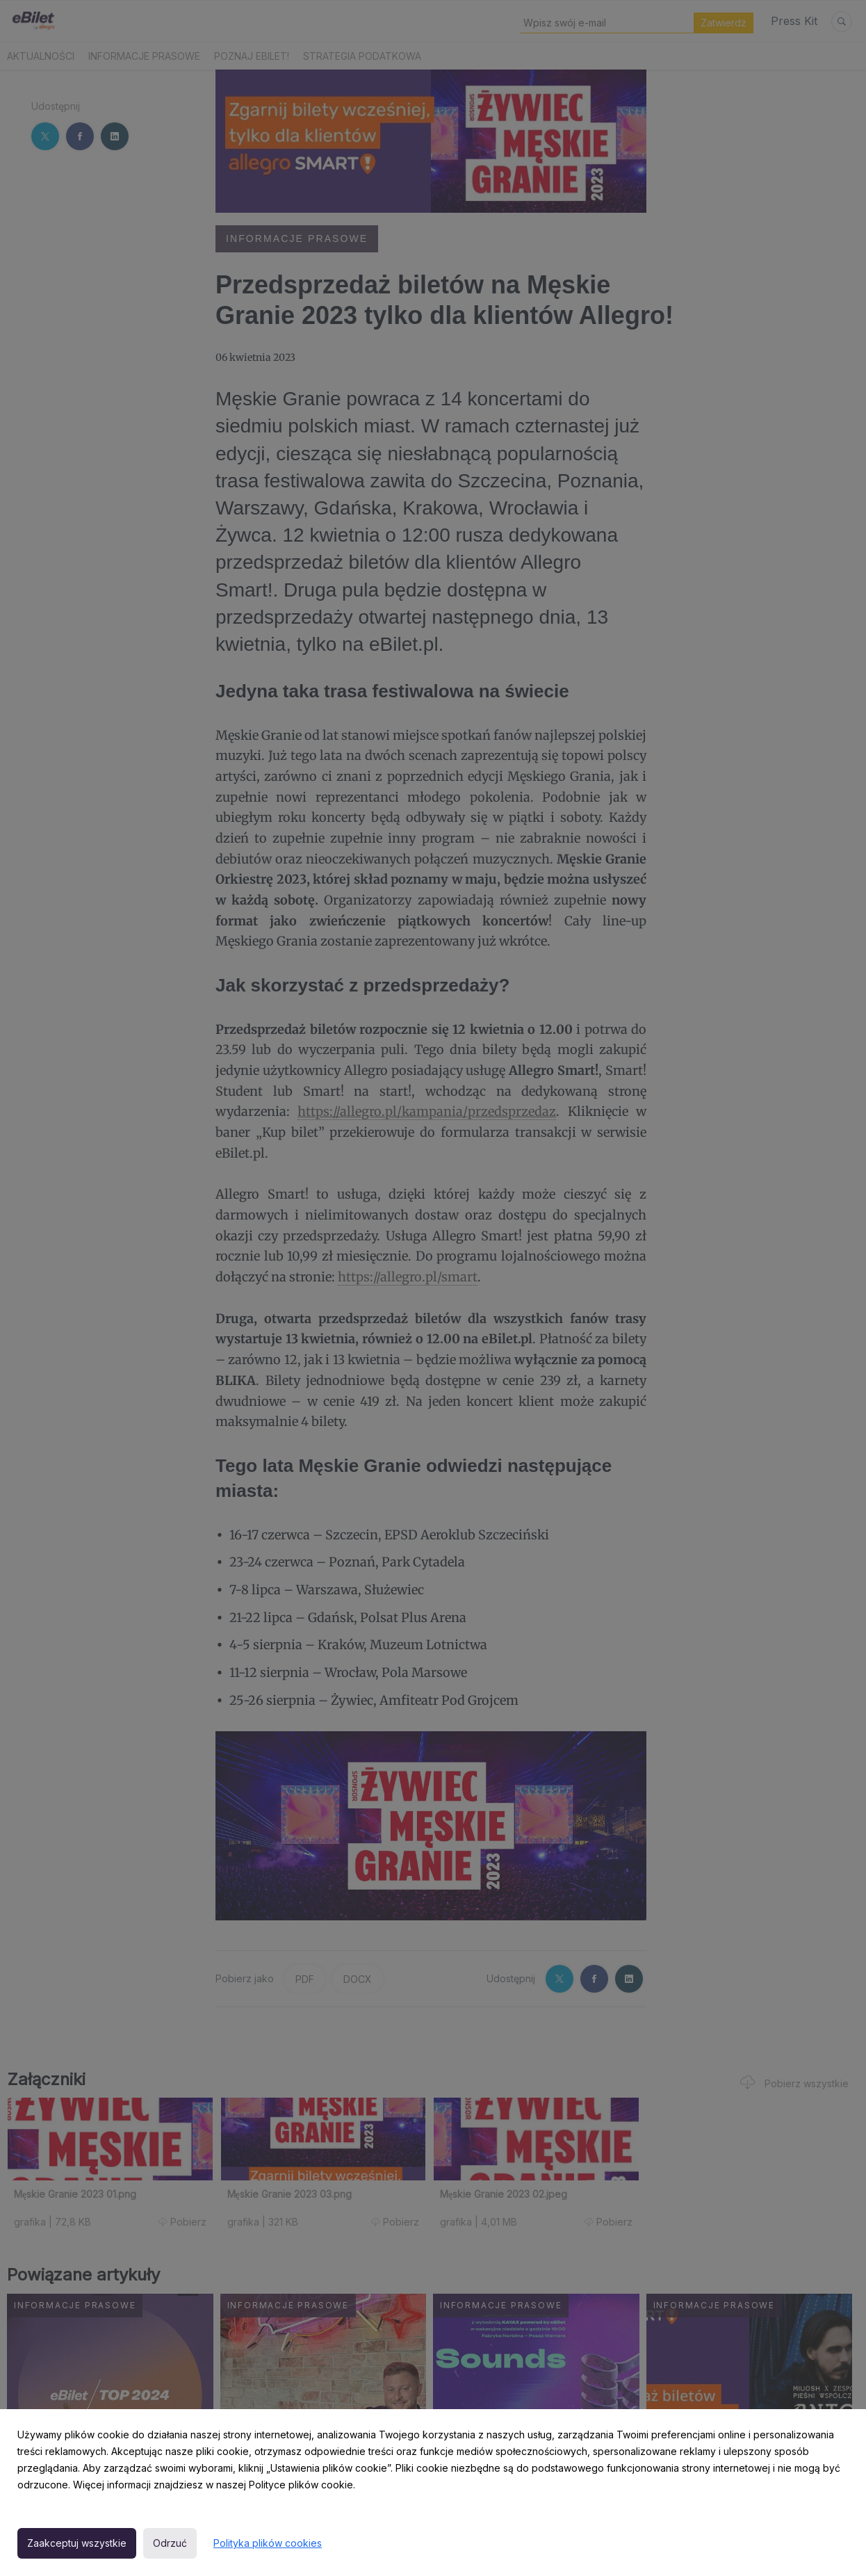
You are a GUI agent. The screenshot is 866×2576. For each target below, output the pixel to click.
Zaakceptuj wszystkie (76, 2543)
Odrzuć (170, 2543)
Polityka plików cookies (267, 2543)
